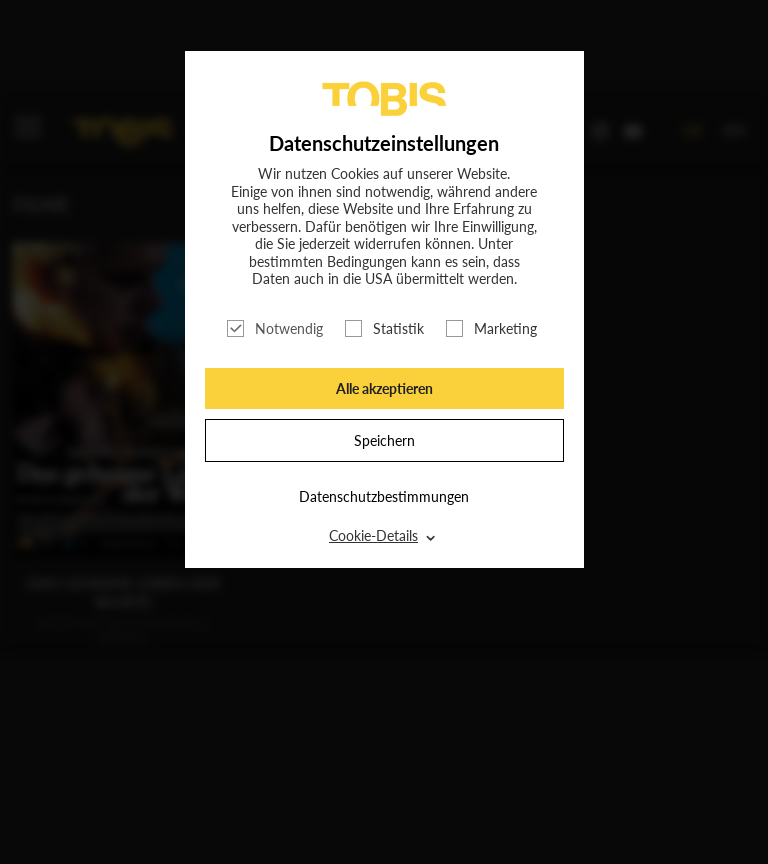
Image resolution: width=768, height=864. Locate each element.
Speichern (384, 440)
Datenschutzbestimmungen (384, 496)
